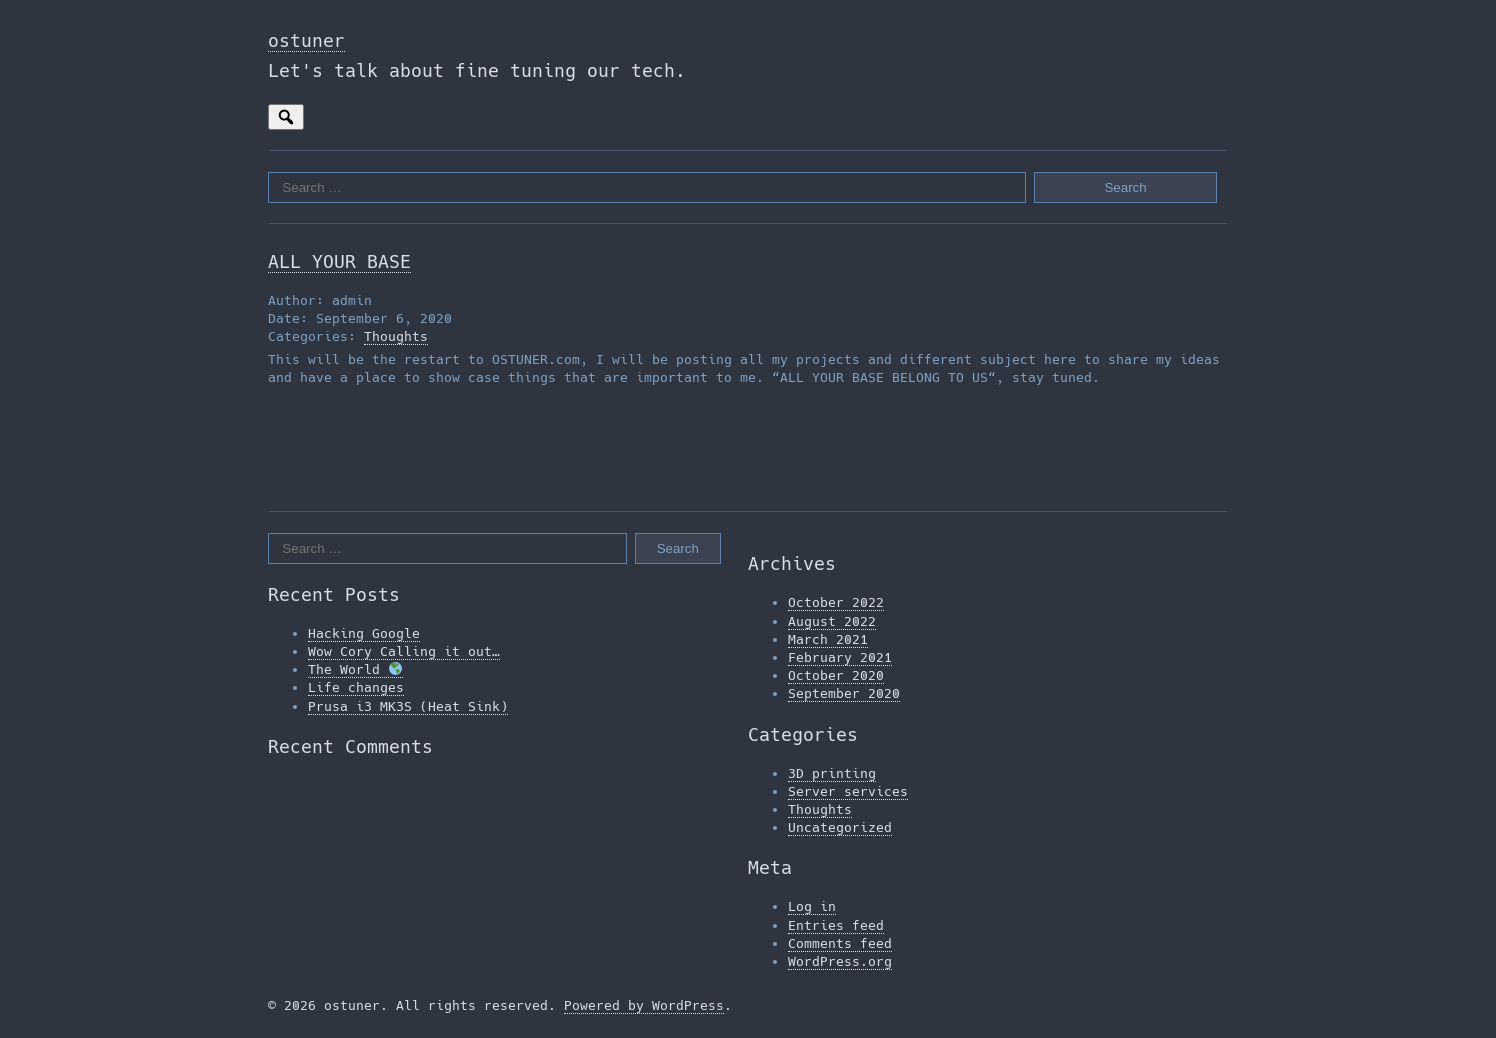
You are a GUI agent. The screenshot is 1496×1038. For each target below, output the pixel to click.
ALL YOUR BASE (339, 261)
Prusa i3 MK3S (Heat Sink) (408, 706)
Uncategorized (840, 827)
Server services (848, 791)
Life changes (356, 687)
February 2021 (840, 657)
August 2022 (832, 621)
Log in (812, 906)
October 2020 (836, 675)
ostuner (306, 40)
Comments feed (840, 943)
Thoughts (396, 336)
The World (355, 669)
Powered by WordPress (644, 1005)
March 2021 (828, 639)
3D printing (832, 773)
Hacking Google (364, 633)
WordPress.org (840, 961)
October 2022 (836, 602)
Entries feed (836, 925)
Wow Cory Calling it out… (404, 651)
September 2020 (844, 693)
